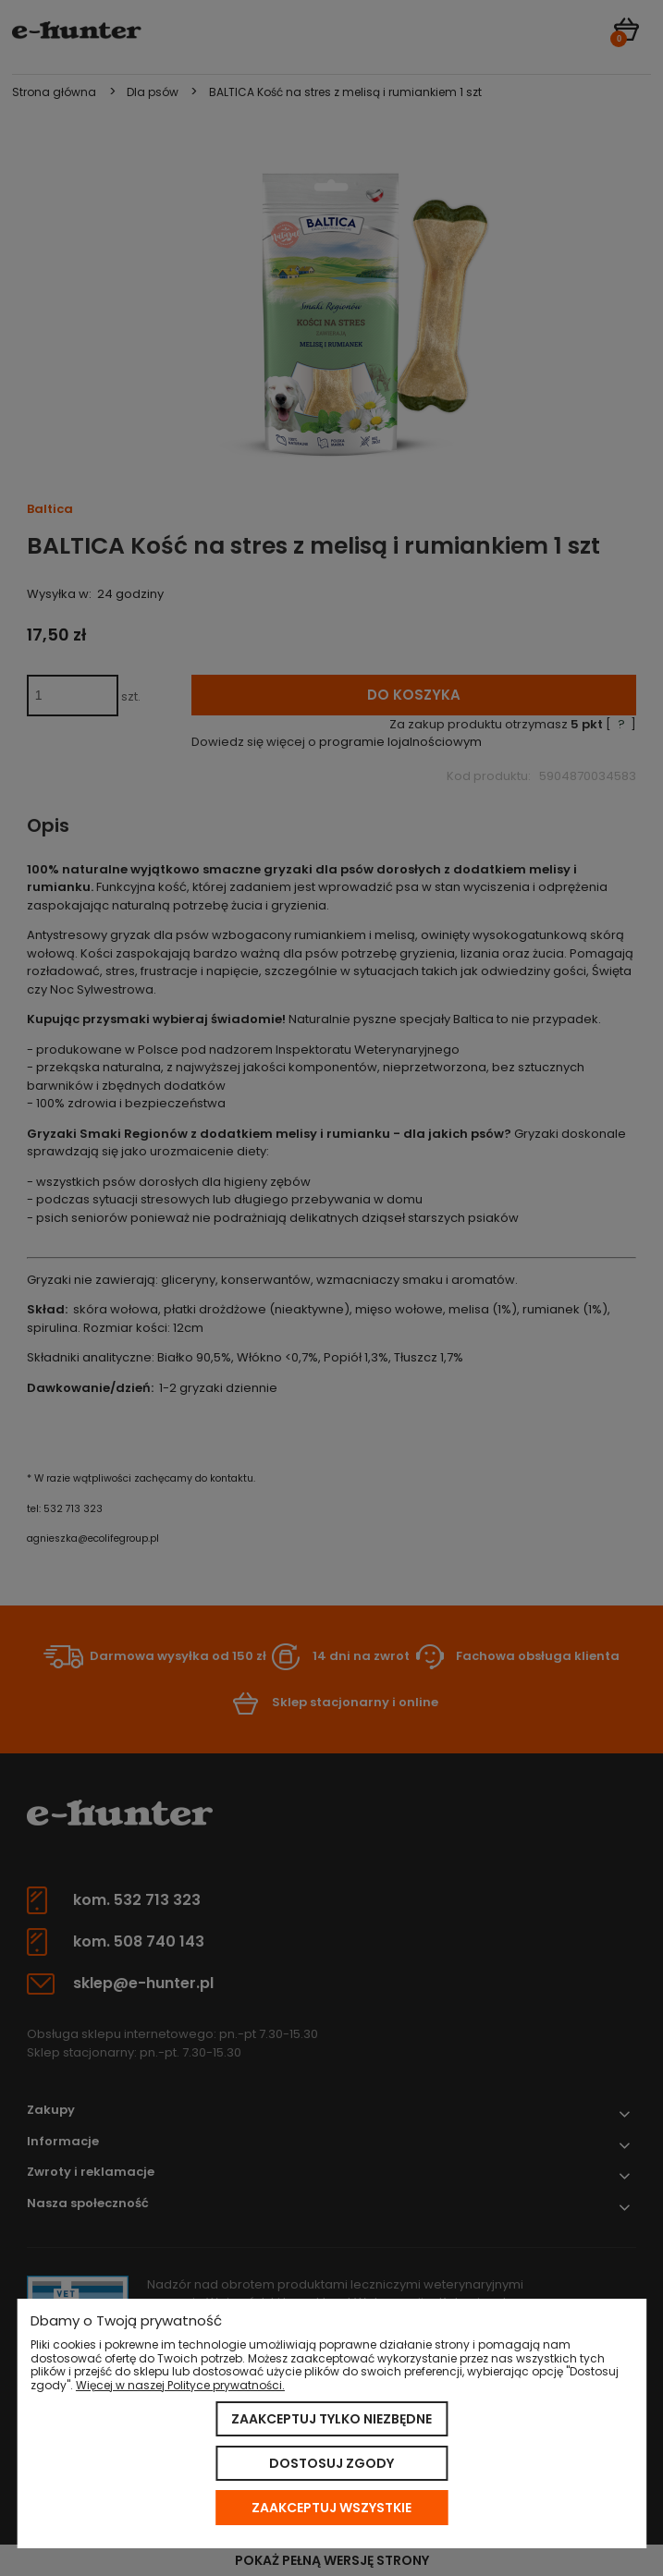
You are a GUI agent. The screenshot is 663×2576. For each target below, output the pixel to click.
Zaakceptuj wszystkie (331, 2507)
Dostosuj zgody (331, 2463)
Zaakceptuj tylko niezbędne (331, 2419)
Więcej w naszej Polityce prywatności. (180, 2385)
